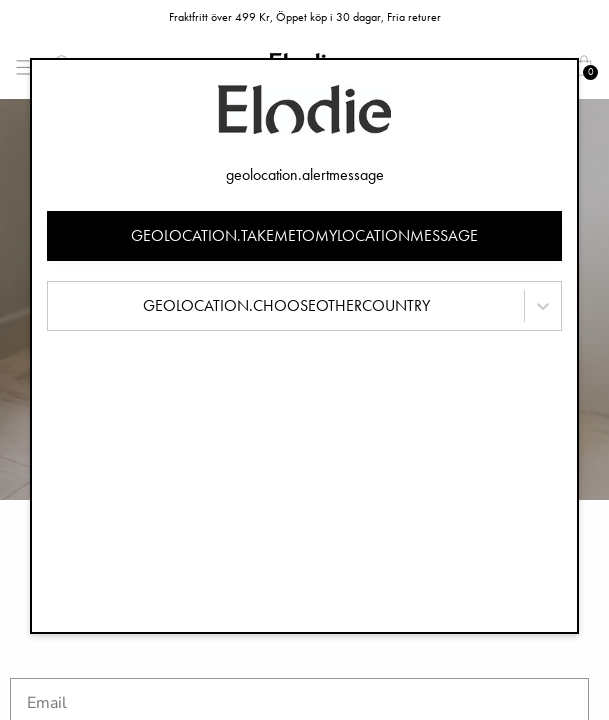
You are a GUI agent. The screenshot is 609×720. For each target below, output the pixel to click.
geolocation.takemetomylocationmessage (304, 235)
